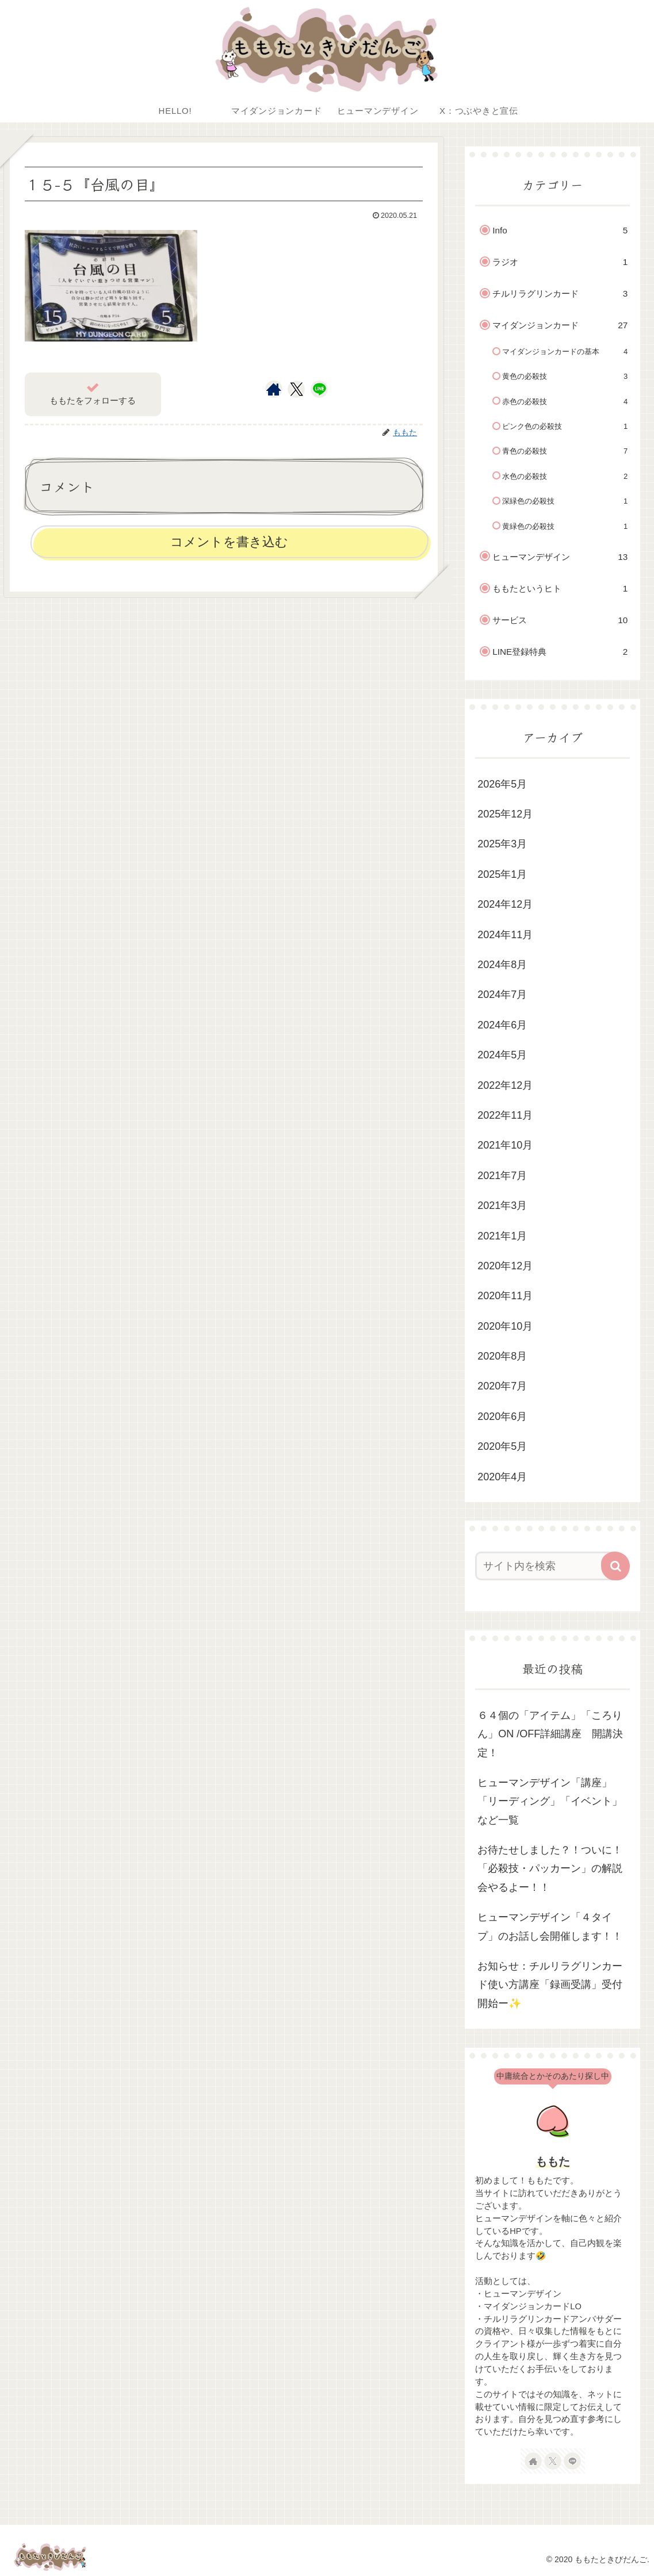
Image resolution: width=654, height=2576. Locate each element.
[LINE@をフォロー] (319, 389)
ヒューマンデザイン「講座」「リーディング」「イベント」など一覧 (549, 1801)
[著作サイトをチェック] (274, 389)
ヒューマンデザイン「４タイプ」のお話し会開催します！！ (549, 1926)
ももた (553, 2161)
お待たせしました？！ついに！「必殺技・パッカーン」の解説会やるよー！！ (549, 1868)
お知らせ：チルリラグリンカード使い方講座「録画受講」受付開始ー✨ (549, 1984)
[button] (615, 1566)
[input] (546, 1566)
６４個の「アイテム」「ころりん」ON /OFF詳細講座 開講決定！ (550, 1734)
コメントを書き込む (229, 542)
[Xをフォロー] (296, 389)
